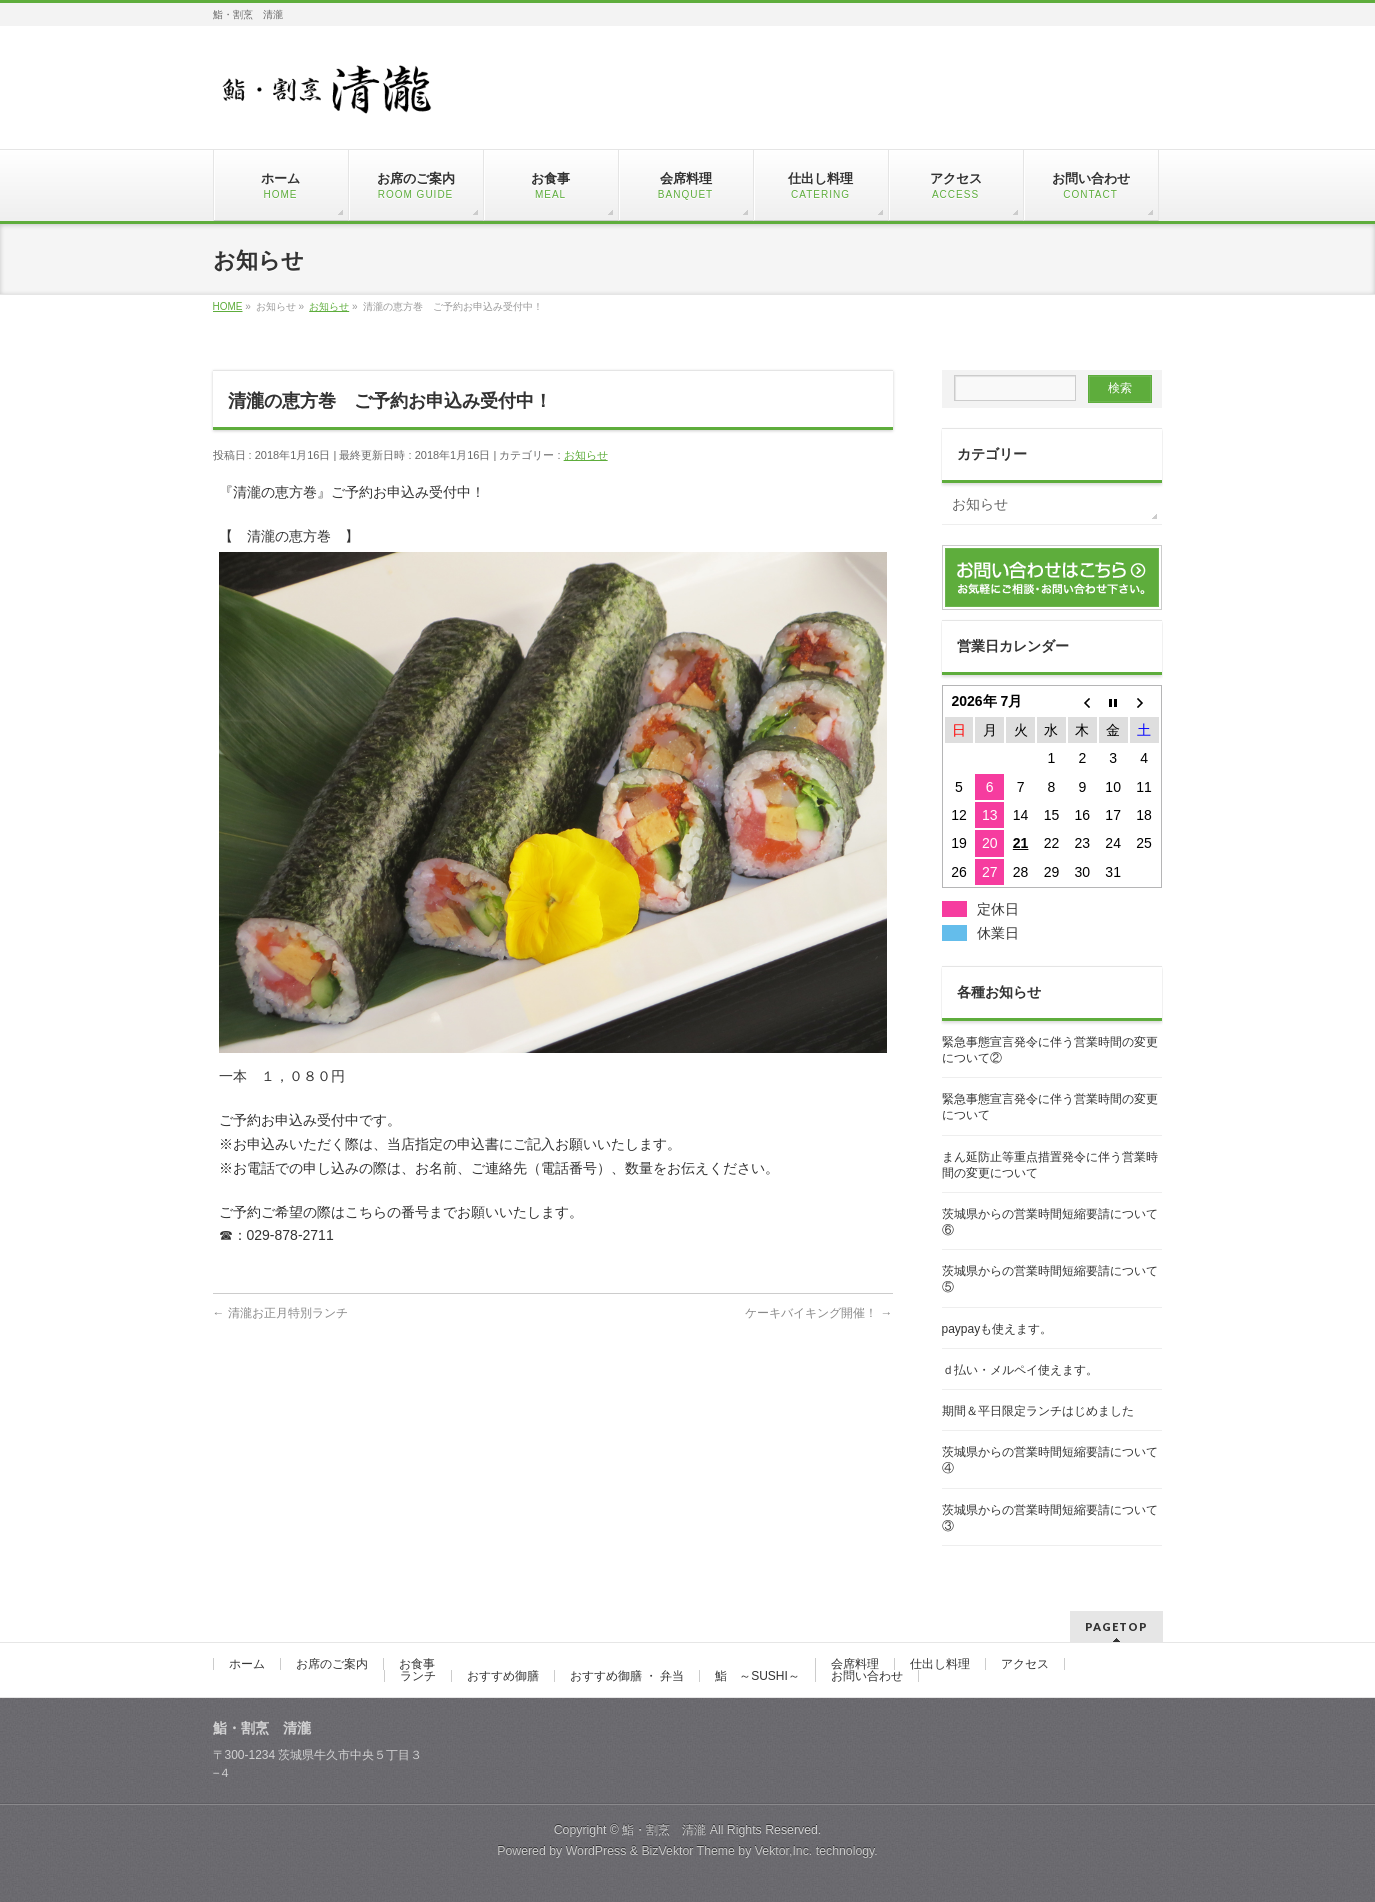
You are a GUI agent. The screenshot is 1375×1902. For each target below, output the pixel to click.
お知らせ (586, 455)
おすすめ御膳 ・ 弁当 (627, 1676)
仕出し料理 (940, 1664)
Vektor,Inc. (784, 1851)
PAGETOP (1116, 1626)
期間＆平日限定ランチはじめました (1038, 1411)
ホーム (247, 1664)
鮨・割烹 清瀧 (664, 1830)
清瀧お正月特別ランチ (280, 1313)
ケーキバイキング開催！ (818, 1313)
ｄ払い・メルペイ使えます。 (1020, 1370)
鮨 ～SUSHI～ (757, 1676)
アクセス (1025, 1664)
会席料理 (855, 1664)
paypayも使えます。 (997, 1329)
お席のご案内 (332, 1664)
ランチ (418, 1676)
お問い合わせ (867, 1676)
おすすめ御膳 (503, 1676)
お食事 (417, 1664)
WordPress (596, 1851)
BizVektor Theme (688, 1851)
